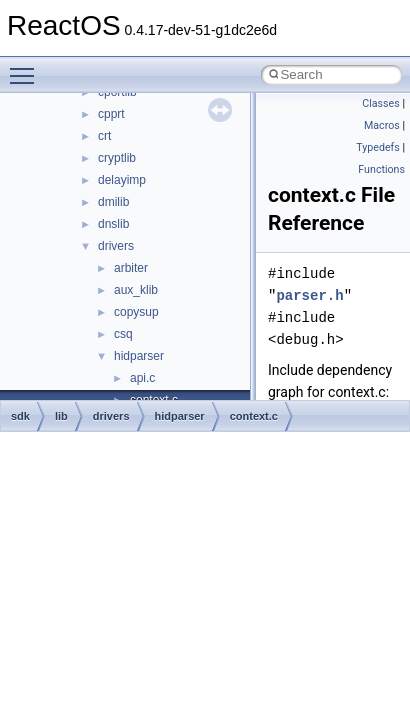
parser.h (309, 295)
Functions (381, 169)
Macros (382, 125)
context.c (254, 416)
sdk (20, 416)
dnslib (113, 224)
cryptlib (117, 158)
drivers (116, 246)
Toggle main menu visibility (27, 67)
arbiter (131, 268)
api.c (142, 378)
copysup (136, 312)
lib (61, 416)
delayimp (122, 180)
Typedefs (378, 147)
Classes (380, 103)
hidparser (139, 356)
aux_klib (136, 290)
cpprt (111, 114)
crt (104, 136)
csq (123, 334)
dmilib (113, 202)
